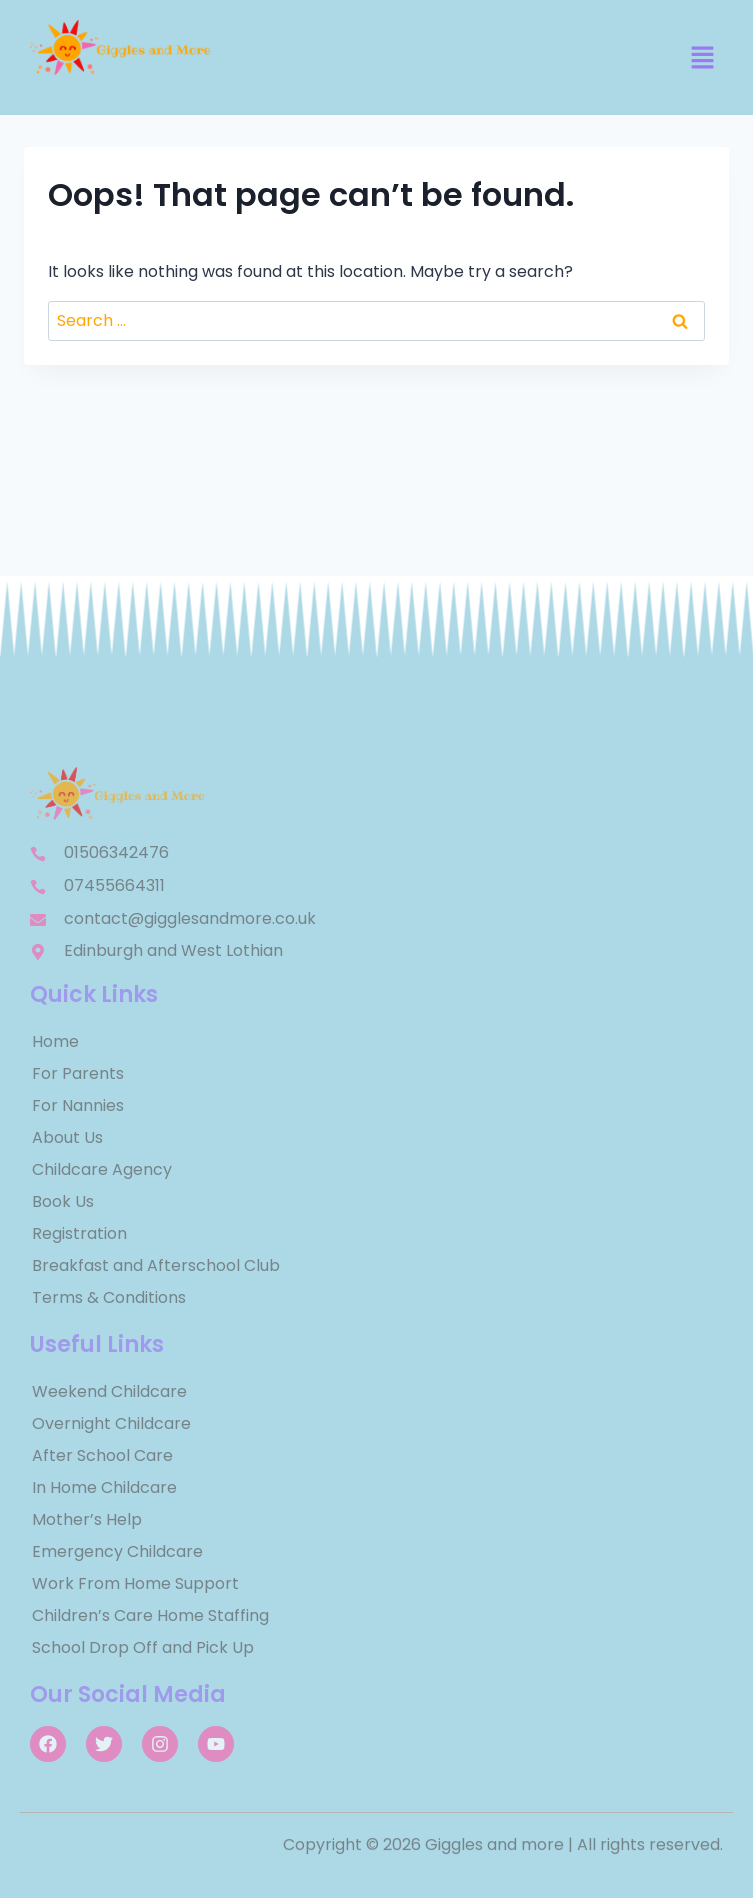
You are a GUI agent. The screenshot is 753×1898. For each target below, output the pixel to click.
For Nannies (78, 1105)
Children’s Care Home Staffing (150, 1615)
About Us (67, 1137)
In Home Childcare (104, 1487)
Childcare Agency (102, 1169)
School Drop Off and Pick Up (143, 1647)
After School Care (102, 1455)
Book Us (63, 1201)
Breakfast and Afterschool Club (156, 1265)
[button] (703, 59)
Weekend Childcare (109, 1391)
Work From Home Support (135, 1583)
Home (55, 1041)
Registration (79, 1233)
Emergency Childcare (117, 1551)
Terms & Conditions (109, 1297)
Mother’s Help (87, 1519)
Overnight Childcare (111, 1423)
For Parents (78, 1073)
